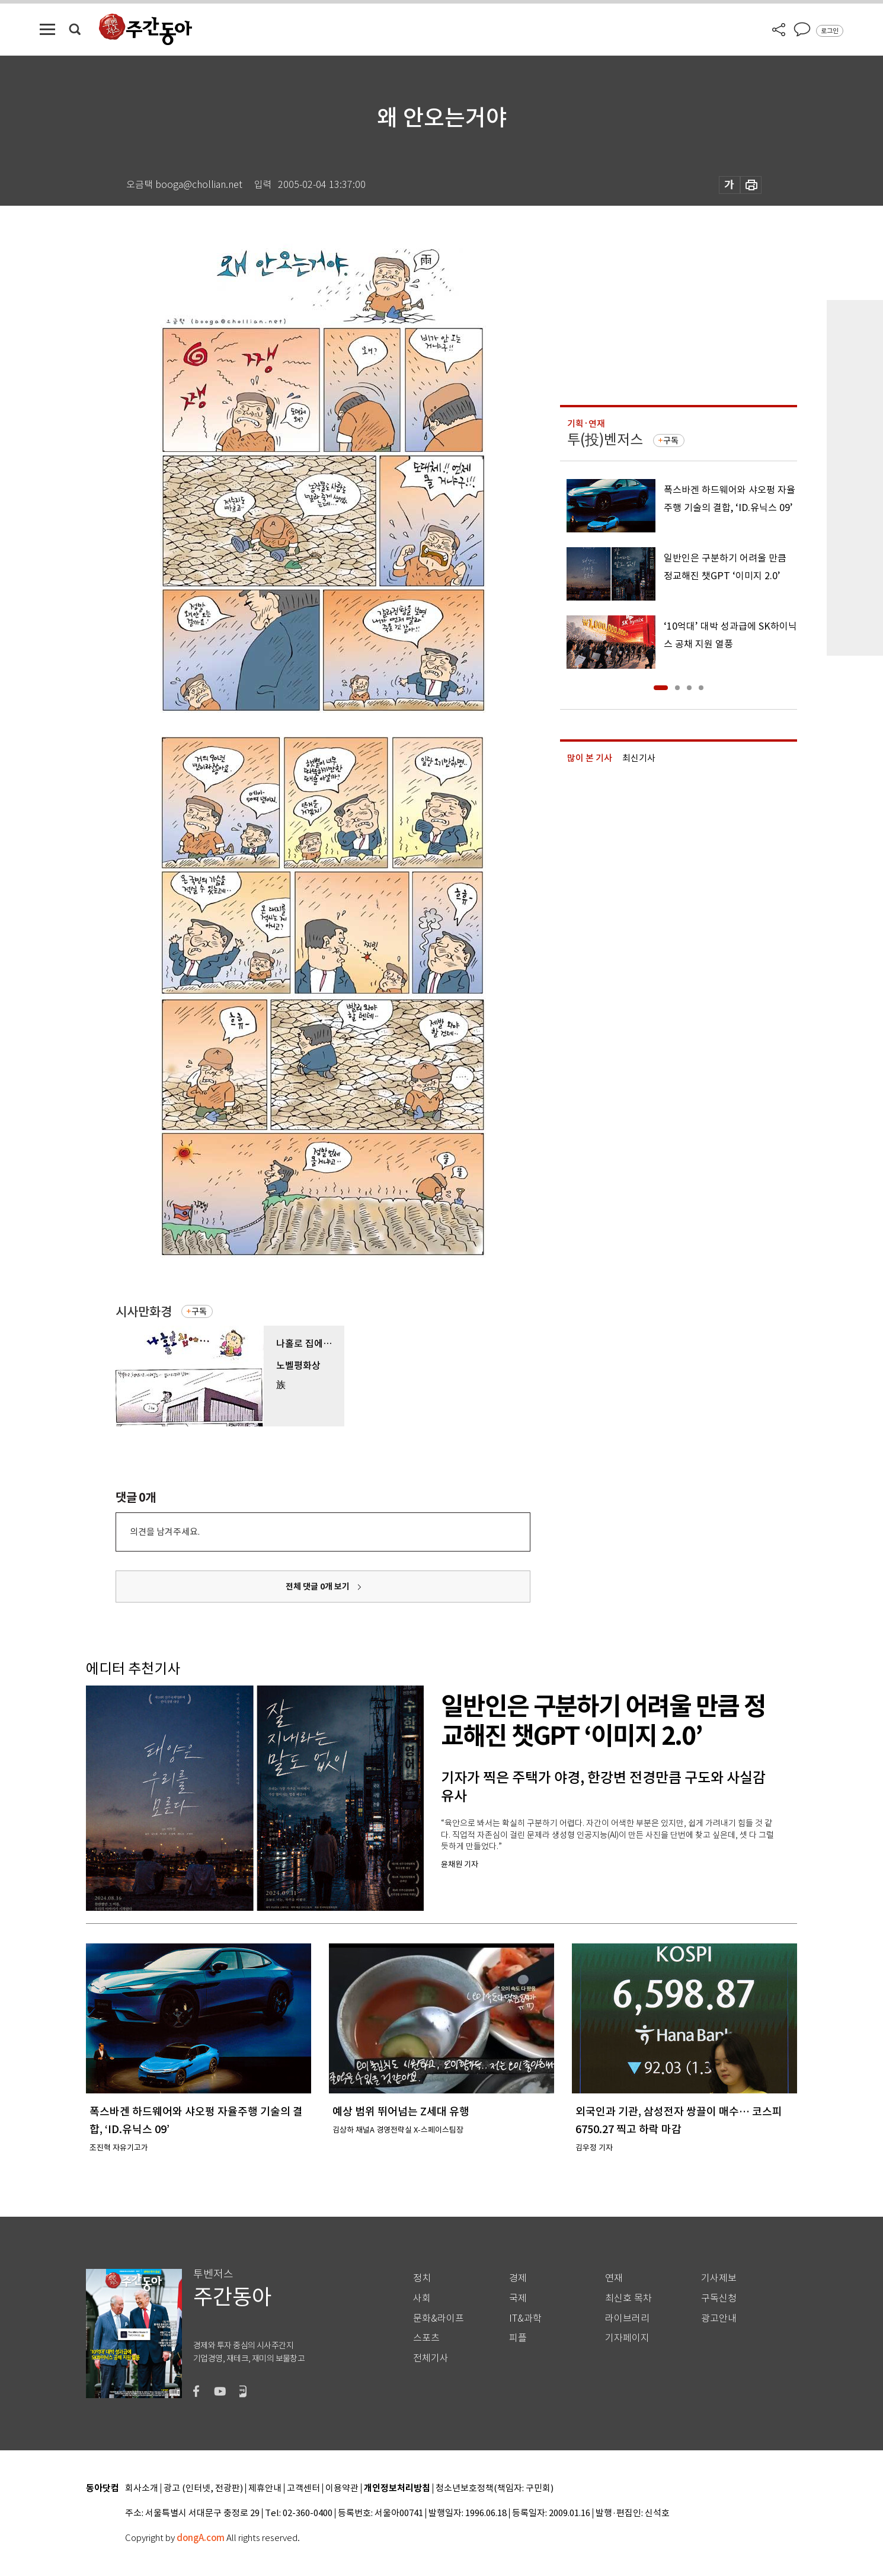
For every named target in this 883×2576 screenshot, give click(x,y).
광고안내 (719, 2318)
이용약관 (342, 2489)
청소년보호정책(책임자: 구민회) (495, 2489)
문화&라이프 (438, 2318)
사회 (422, 2298)
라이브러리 (627, 2318)
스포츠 (426, 2338)
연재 (614, 2278)
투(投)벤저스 (605, 439)
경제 (518, 2278)
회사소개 (141, 2489)
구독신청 (719, 2298)
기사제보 (719, 2278)
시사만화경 (144, 1312)
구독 (199, 1311)
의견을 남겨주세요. (165, 1531)
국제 (518, 2298)
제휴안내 (264, 2489)
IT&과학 (525, 2318)
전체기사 (431, 2358)
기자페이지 (627, 2338)
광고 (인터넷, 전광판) (203, 2489)
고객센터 (303, 2489)
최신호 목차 (628, 2298)
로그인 (830, 31)
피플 (518, 2338)
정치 (422, 2278)
